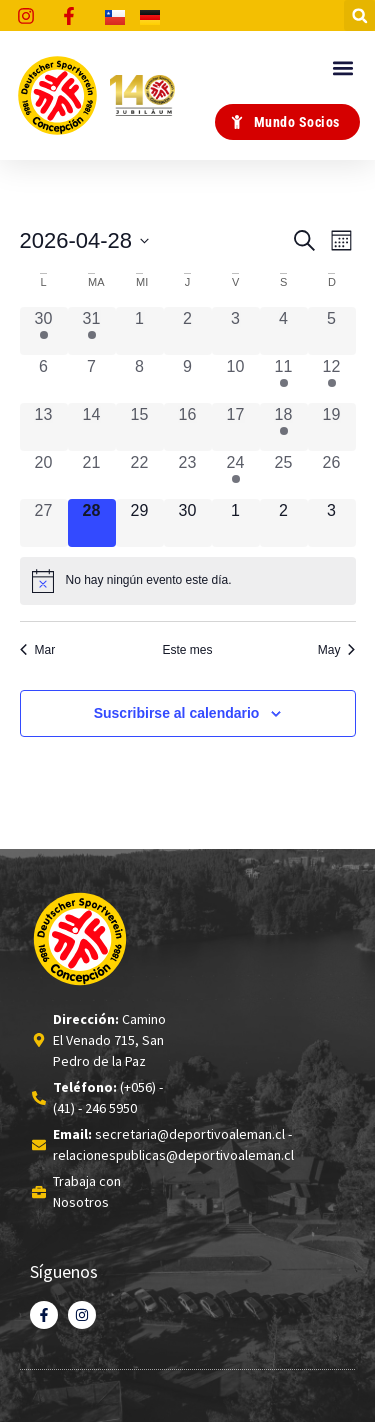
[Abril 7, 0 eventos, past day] (92, 379)
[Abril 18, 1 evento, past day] (284, 427)
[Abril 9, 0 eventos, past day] (188, 379)
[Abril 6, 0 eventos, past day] (44, 379)
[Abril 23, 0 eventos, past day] (188, 475)
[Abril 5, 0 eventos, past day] (332, 331)
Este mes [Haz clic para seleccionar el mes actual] (187, 650)
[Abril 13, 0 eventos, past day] (44, 427)
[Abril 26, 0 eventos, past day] (332, 475)
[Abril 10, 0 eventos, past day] (236, 379)
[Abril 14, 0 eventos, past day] (92, 427)
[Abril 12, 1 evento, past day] (332, 379)
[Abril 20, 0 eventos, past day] (44, 475)
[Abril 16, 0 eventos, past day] (188, 427)
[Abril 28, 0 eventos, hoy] (92, 523)
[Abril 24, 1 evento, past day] (236, 475)
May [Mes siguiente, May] (337, 650)
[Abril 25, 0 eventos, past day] (284, 475)
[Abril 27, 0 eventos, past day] (44, 523)
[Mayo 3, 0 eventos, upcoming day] (332, 523)
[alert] (188, 581)
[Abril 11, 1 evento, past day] (284, 379)
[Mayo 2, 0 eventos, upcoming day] (284, 523)
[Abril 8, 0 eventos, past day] (140, 379)
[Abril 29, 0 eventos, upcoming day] (140, 523)
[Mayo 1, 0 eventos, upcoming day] (236, 523)
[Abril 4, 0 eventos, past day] (284, 331)
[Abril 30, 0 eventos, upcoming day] (188, 523)
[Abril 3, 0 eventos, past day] (236, 331)
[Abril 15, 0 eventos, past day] (140, 427)
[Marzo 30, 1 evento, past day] (44, 331)
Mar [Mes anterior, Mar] (38, 650)
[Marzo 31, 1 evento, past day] (92, 331)
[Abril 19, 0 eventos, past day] (332, 427)
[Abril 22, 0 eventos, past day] (140, 475)
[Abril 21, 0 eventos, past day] (92, 475)
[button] (359, 15)
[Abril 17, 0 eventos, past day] (236, 427)
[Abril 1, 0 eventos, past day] (140, 331)
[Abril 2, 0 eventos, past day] (188, 331)
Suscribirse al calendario (177, 713)
